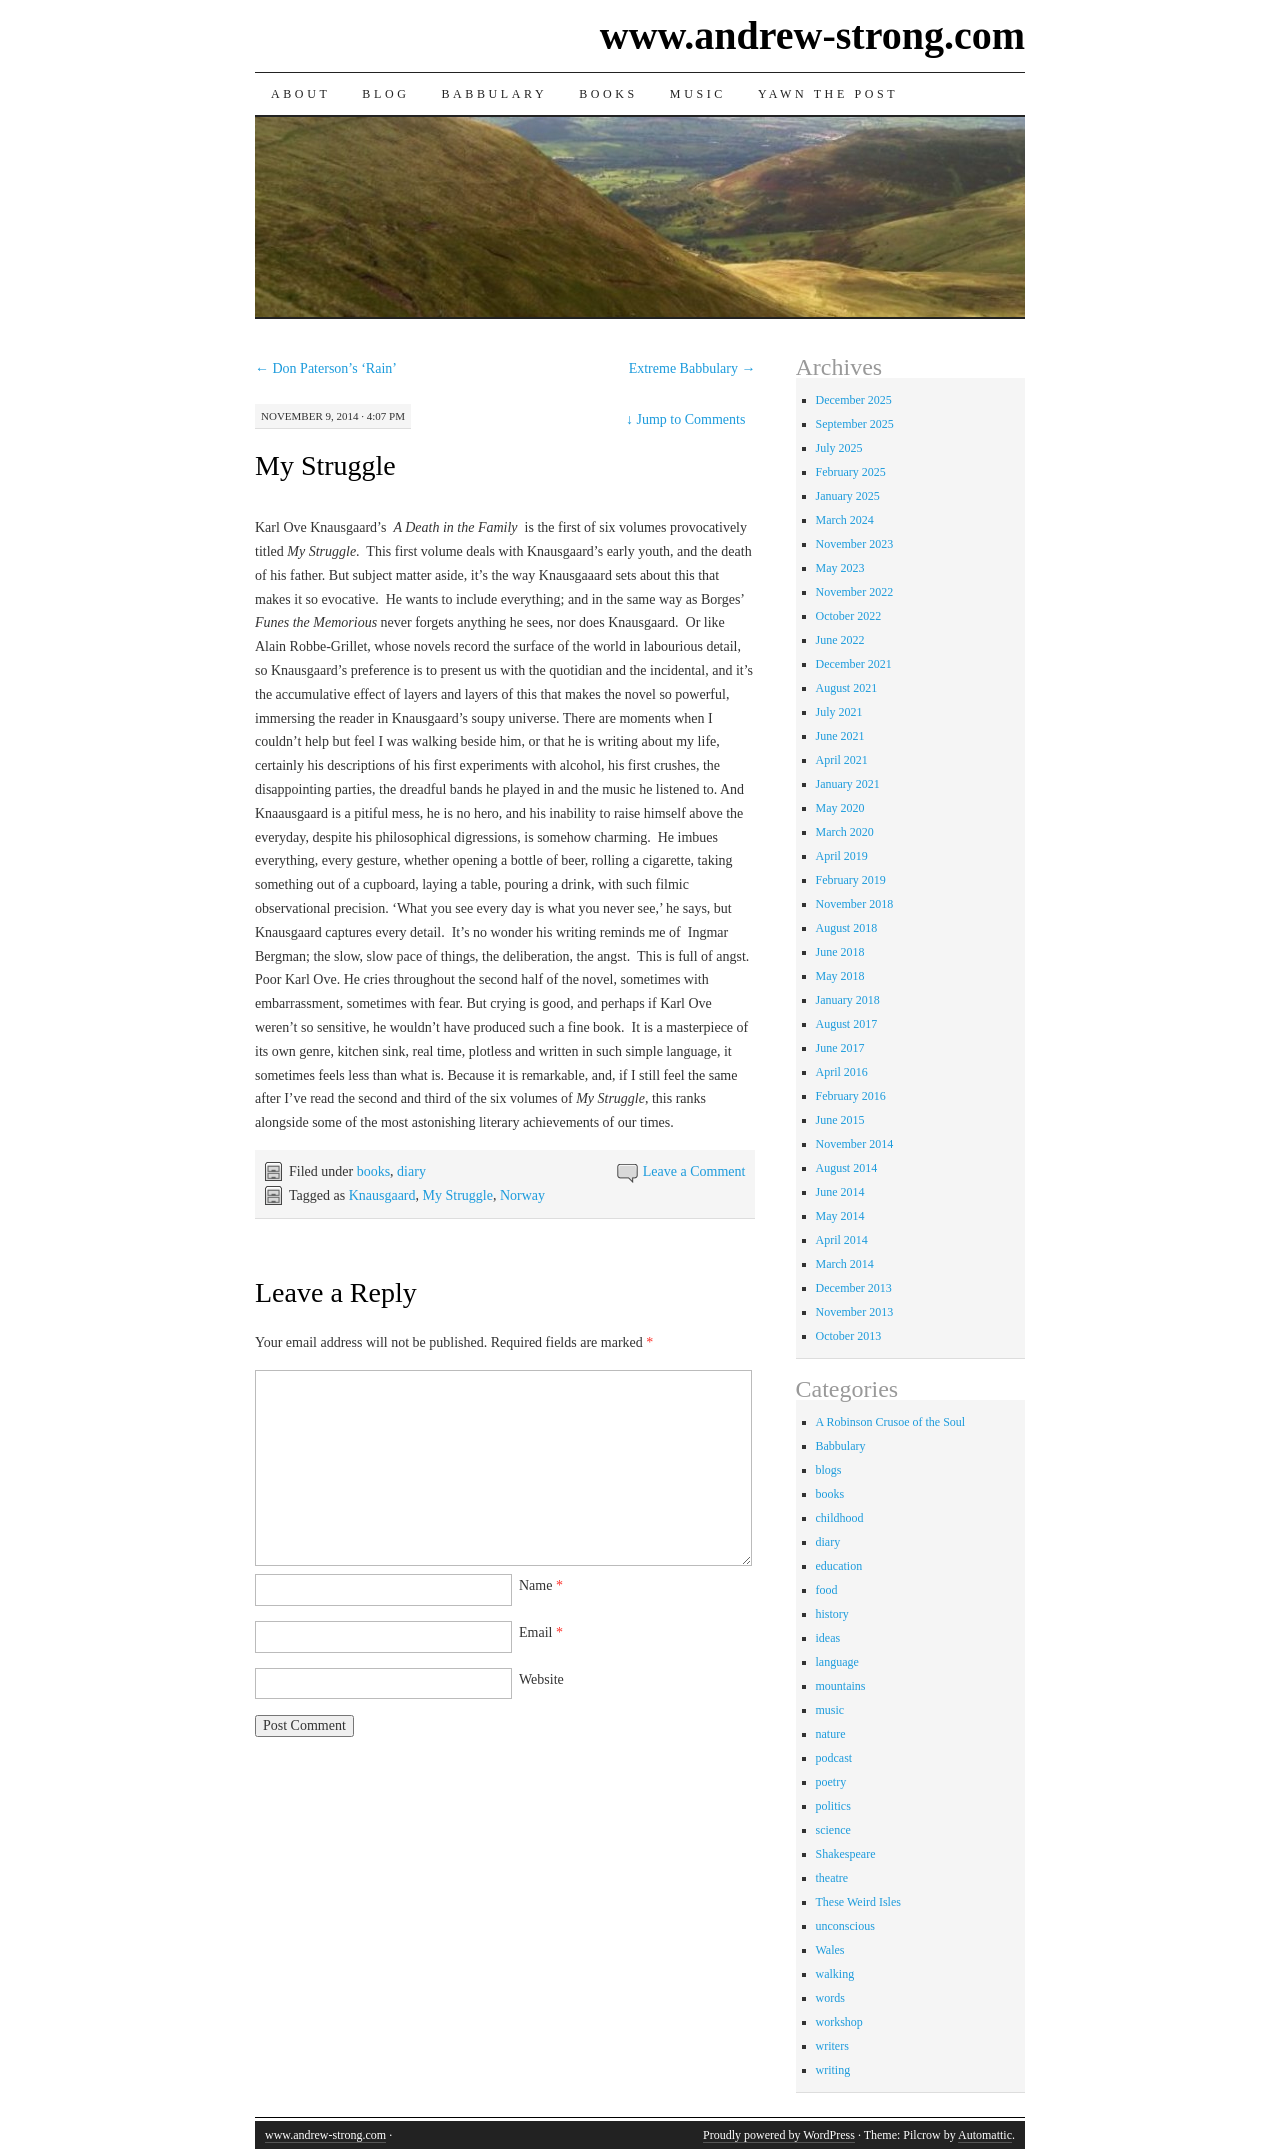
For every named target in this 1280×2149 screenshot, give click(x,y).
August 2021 (847, 688)
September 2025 (855, 424)
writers (832, 2046)
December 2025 (854, 400)
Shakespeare (846, 1854)
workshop (839, 2022)
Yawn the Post (828, 94)
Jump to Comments (685, 419)
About (300, 94)
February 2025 (851, 472)
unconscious (845, 1926)
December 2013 (854, 1288)
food (827, 1590)
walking (835, 1974)
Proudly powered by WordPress (779, 2135)
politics (833, 1806)
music (830, 1710)
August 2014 (847, 1168)
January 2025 (848, 496)
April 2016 (842, 1072)
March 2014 (845, 1264)
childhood (840, 1518)
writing (833, 2070)
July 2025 (839, 448)
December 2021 (854, 664)
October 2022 (849, 616)
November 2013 (855, 1312)
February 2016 (851, 1096)
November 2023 (855, 544)
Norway (522, 1195)
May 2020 (840, 808)
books (373, 1171)
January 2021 (848, 784)
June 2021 (840, 736)
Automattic (985, 2135)
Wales (830, 1950)
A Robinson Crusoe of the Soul (891, 1422)
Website (541, 1679)
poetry (831, 1782)
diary (411, 1171)
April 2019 (842, 856)
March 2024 (845, 520)
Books (608, 94)
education (839, 1566)
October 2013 (849, 1336)
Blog (385, 94)
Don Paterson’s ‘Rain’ (326, 368)
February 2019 (851, 880)
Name (541, 1585)
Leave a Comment (694, 1171)
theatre (832, 1878)
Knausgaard (382, 1195)
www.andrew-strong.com (812, 35)
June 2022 (840, 640)
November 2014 (855, 1144)
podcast (834, 1758)
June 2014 (840, 1192)
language (837, 1662)
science (833, 1830)
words (830, 1998)
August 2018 (847, 928)
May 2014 (840, 1216)
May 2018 (840, 976)
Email (541, 1632)
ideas (828, 1638)
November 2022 (855, 592)
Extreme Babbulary (692, 368)
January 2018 (848, 1000)
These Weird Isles (858, 1902)
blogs (829, 1470)
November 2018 (855, 904)
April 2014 (842, 1240)
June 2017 (840, 1048)
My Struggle (325, 465)
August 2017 (847, 1024)
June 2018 (840, 952)
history (832, 1614)
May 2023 (840, 568)
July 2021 (839, 712)
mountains (841, 1686)
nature (831, 1734)
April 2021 (842, 760)
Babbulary (494, 94)
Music (698, 94)
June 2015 (840, 1120)
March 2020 (845, 832)
